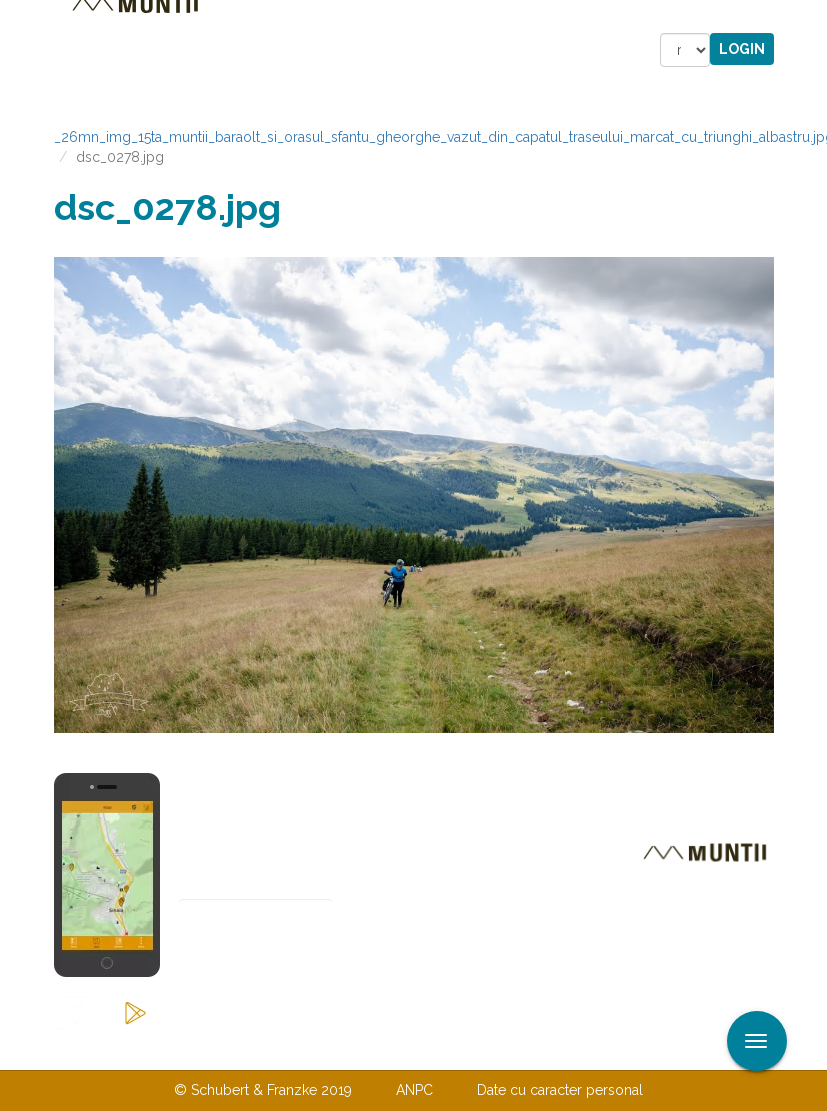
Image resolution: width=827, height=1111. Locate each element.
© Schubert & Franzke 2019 (263, 1090)
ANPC (414, 1090)
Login (742, 49)
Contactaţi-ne (260, 1049)
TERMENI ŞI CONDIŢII (532, 1049)
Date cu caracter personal (560, 1090)
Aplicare (812, 18)
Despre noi (383, 1049)
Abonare (244, 965)
